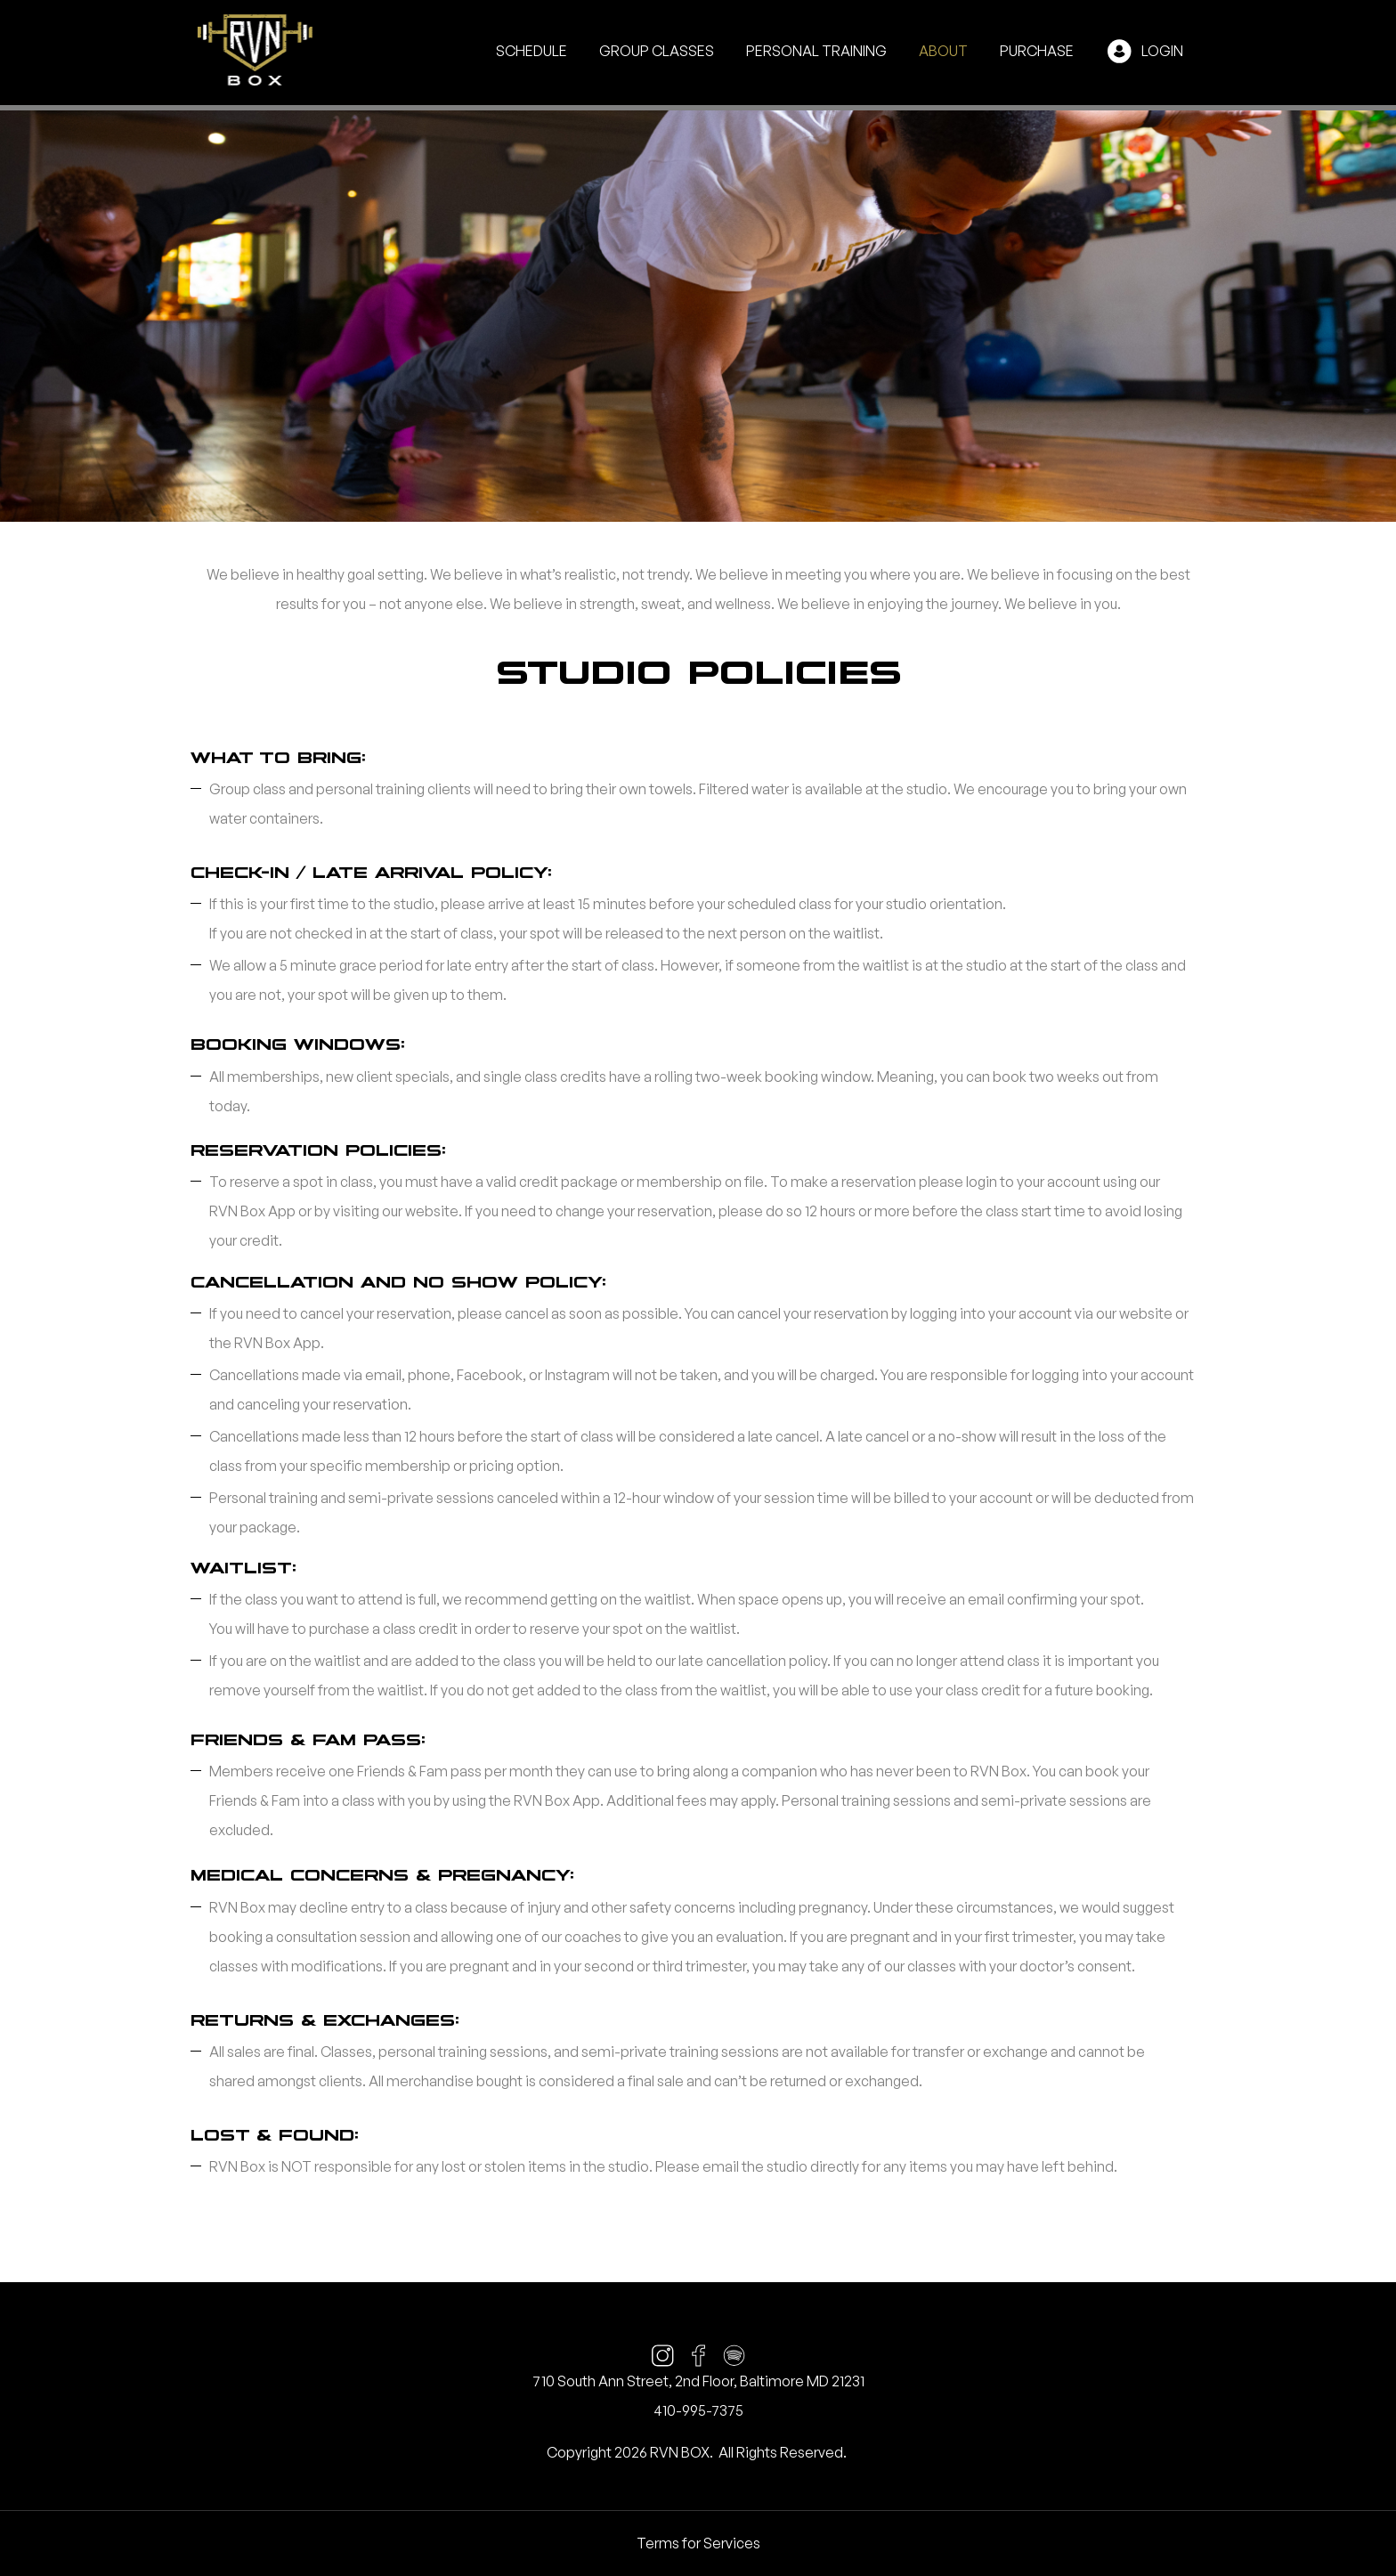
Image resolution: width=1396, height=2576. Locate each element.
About (943, 51)
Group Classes (656, 51)
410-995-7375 (698, 2410)
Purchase (1037, 51)
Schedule (531, 51)
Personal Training (816, 51)
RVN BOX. (681, 2452)
